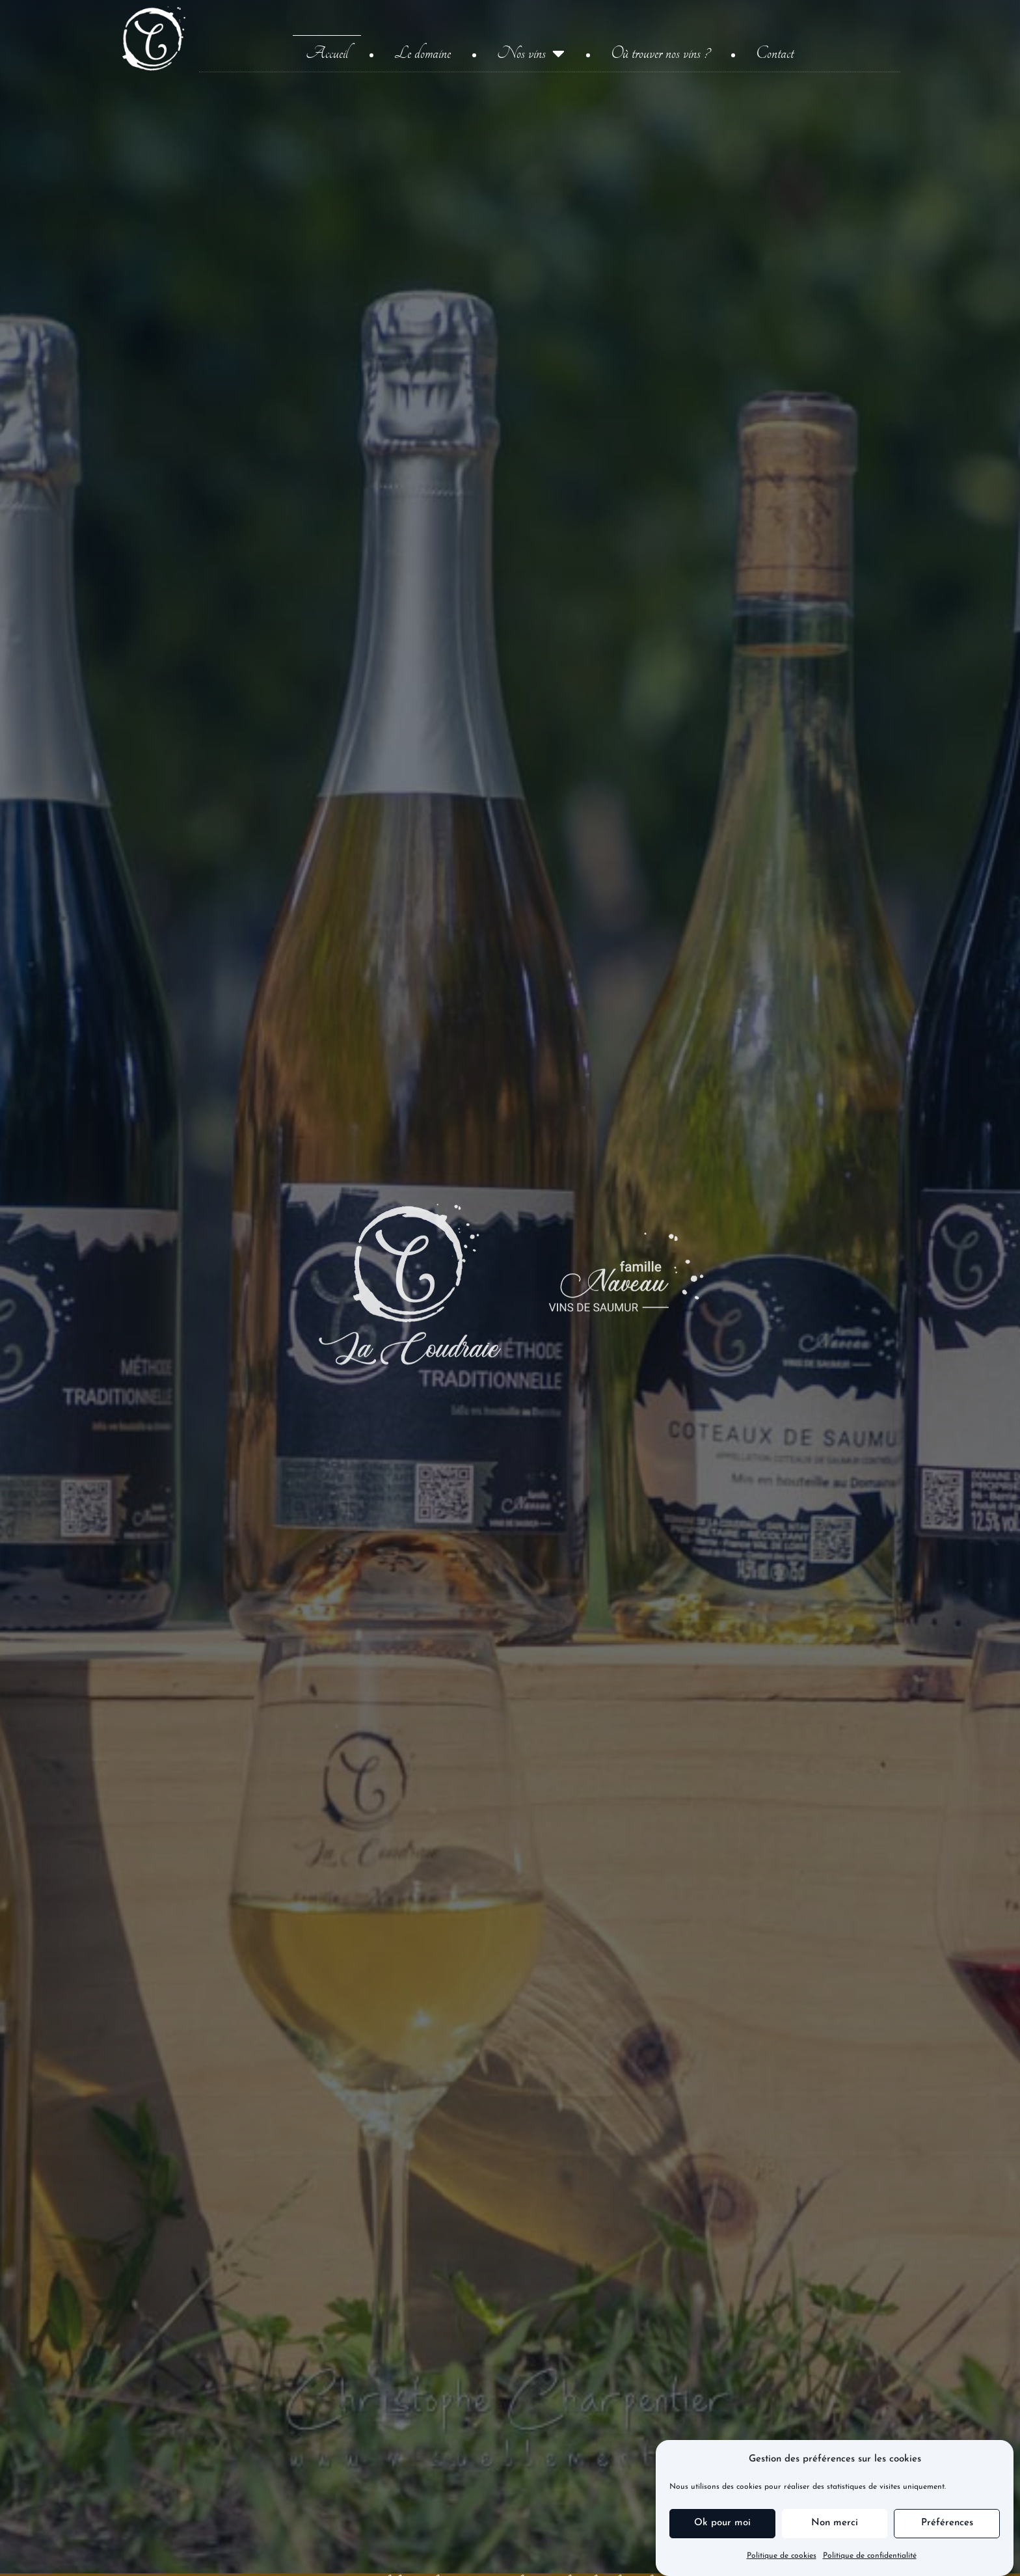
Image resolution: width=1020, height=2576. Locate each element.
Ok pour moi (722, 2523)
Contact (775, 53)
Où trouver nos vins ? (660, 53)
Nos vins (531, 53)
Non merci (834, 2523)
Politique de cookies (781, 2556)
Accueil (327, 53)
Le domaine (422, 53)
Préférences (947, 2523)
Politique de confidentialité (870, 2556)
